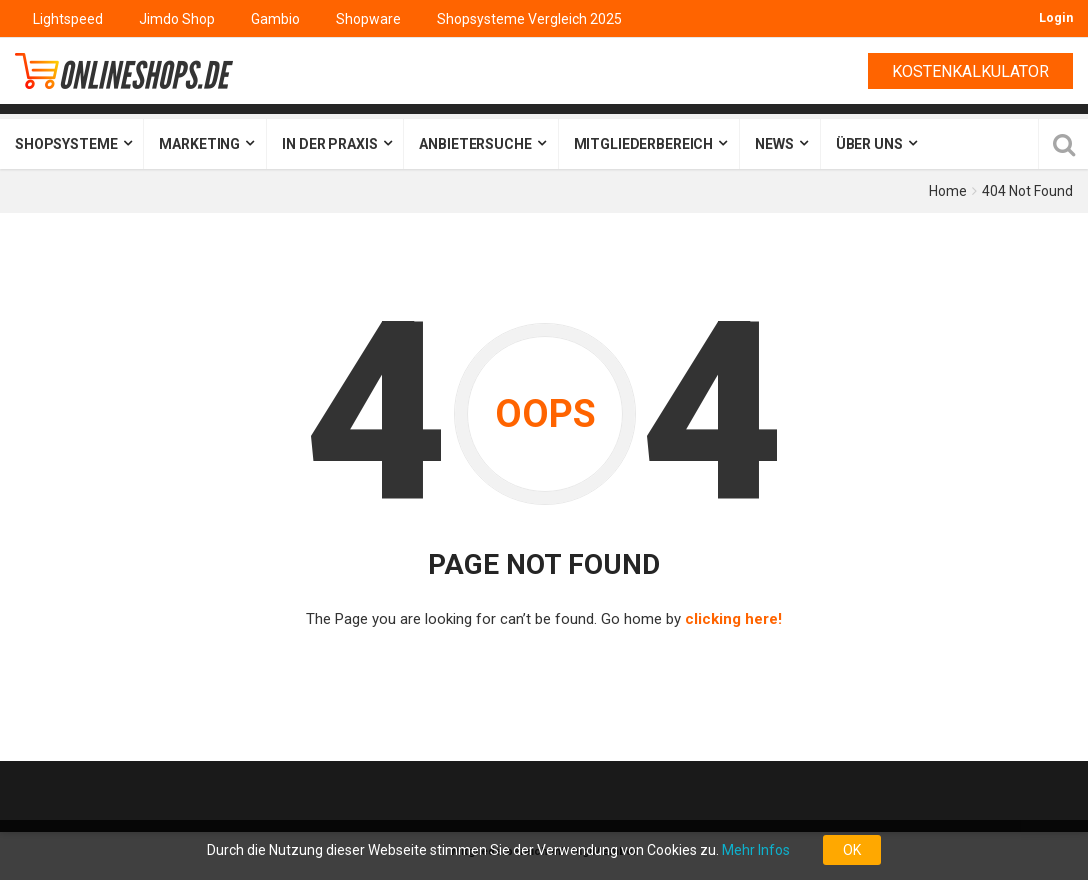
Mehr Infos (756, 850)
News (774, 144)
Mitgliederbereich (644, 144)
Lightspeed (68, 19)
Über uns (869, 144)
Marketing (199, 144)
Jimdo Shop (177, 19)
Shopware (368, 19)
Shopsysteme (66, 144)
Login (1056, 17)
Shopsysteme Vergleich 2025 (529, 19)
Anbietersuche (475, 144)
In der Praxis (329, 144)
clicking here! (733, 619)
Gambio (275, 19)
